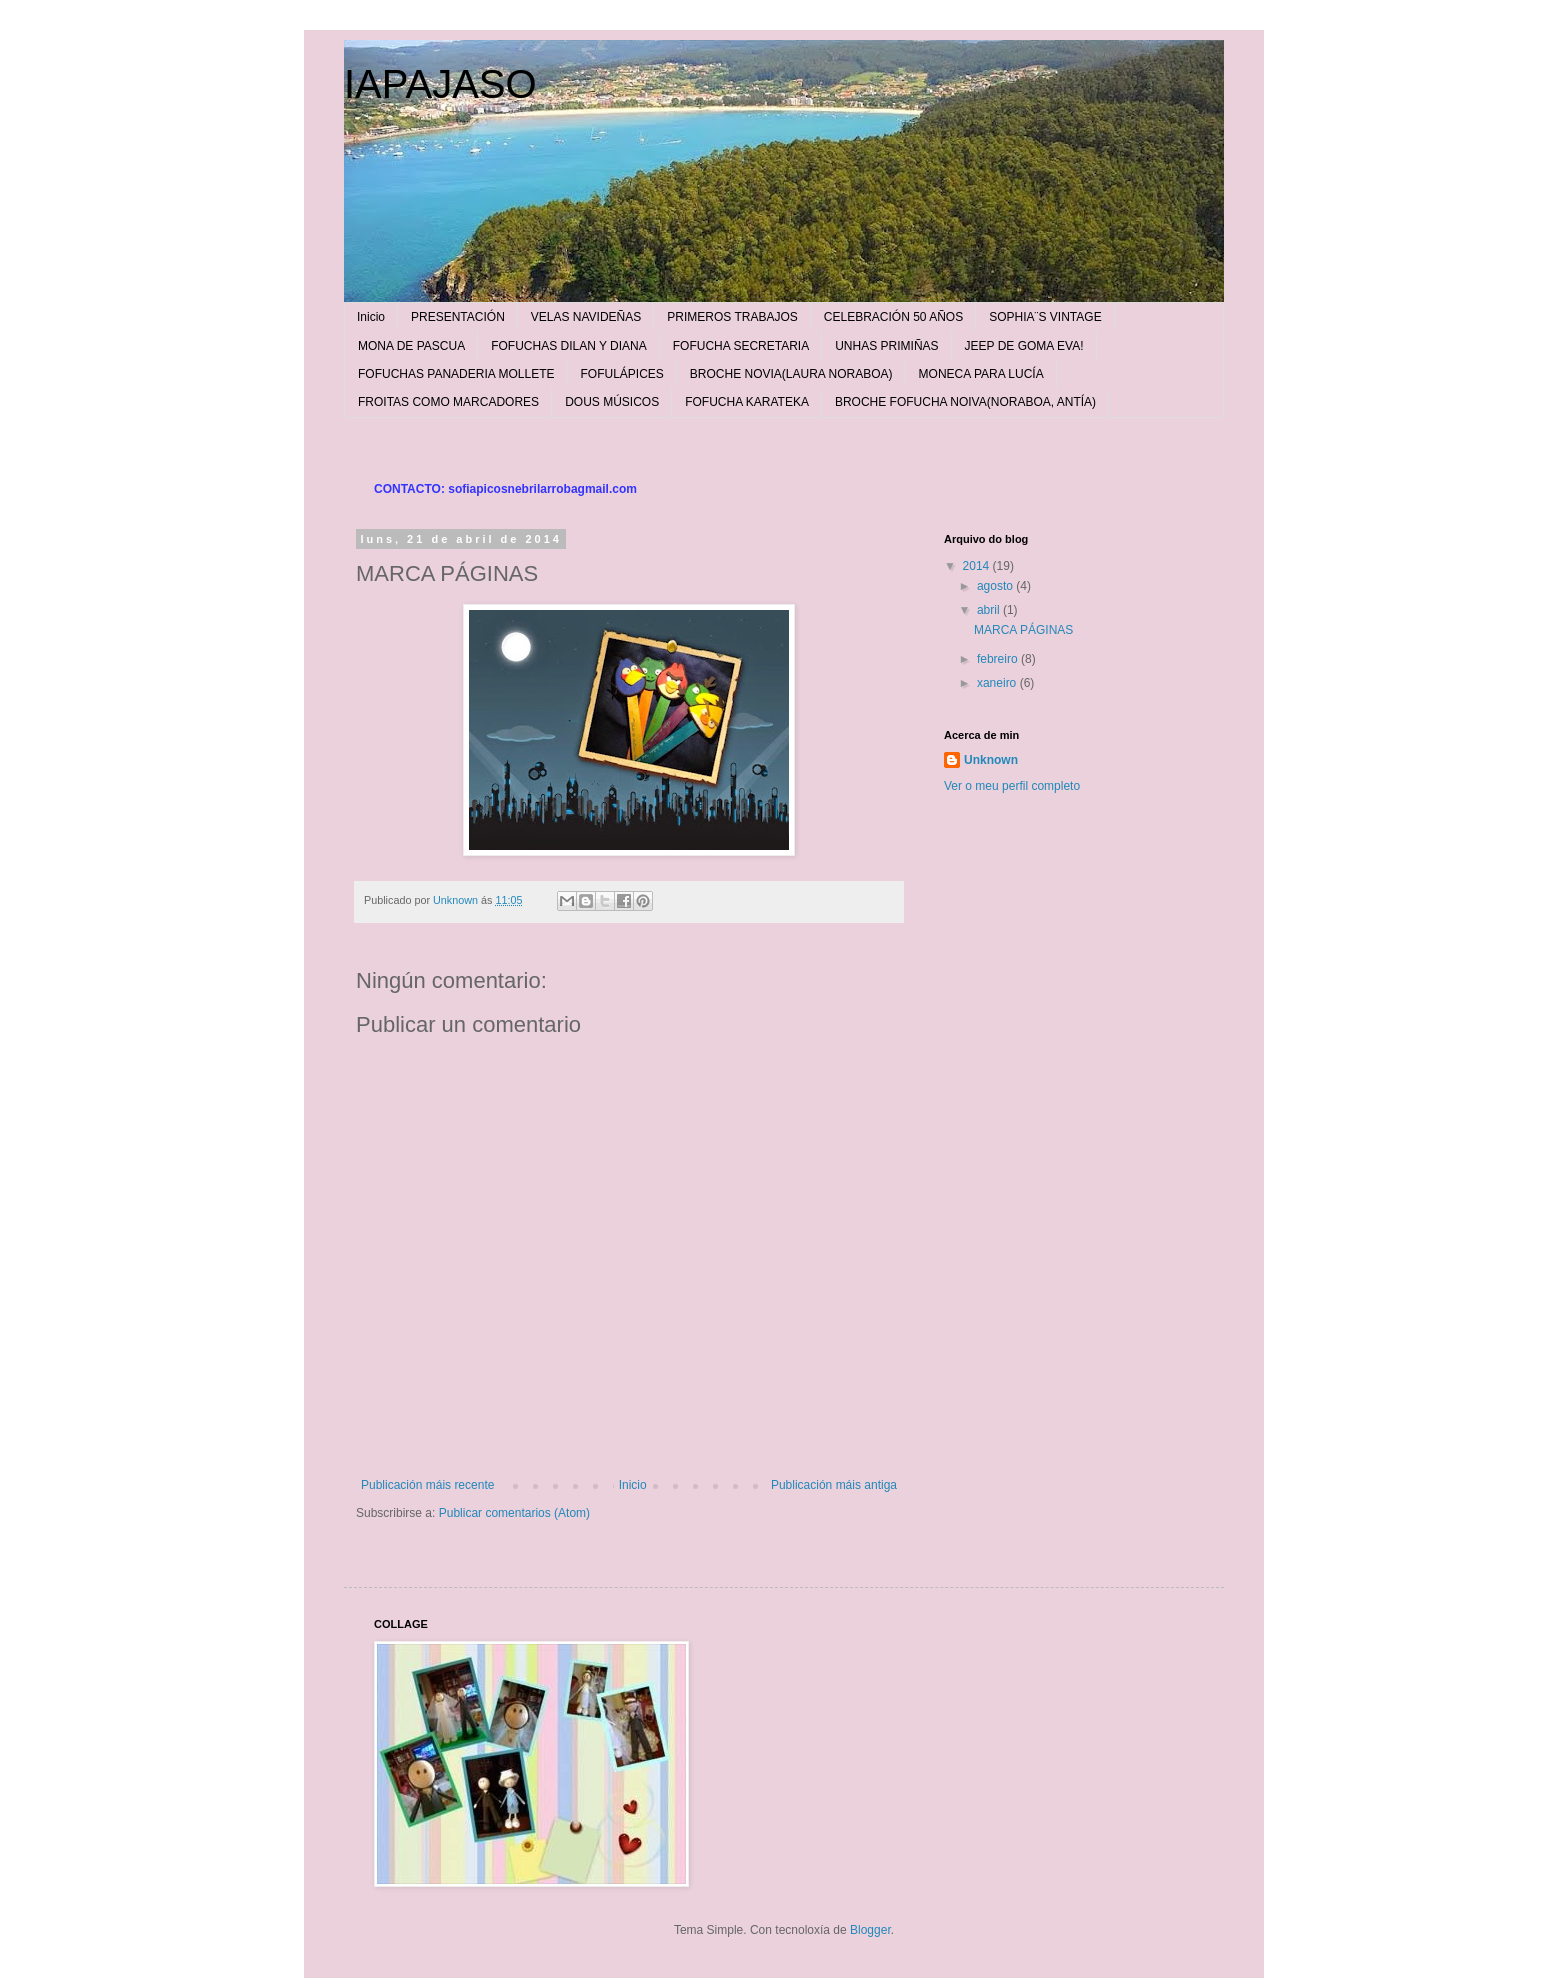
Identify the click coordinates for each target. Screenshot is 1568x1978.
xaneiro (998, 683)
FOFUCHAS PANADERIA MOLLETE (456, 374)
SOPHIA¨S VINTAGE (1045, 317)
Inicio (371, 317)
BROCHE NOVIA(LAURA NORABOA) (791, 374)
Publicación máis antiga (834, 1485)
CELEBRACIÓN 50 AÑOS (893, 317)
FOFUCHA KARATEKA (747, 402)
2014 (978, 566)
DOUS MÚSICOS (612, 402)
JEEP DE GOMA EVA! (1024, 346)
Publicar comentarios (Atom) (514, 1513)
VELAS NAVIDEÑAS (586, 317)
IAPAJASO (440, 84)
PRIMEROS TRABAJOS (732, 317)
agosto (996, 586)
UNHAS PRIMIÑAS (886, 346)
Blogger (870, 1930)
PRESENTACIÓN (458, 317)
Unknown (991, 760)
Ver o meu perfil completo (1012, 786)
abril (990, 610)
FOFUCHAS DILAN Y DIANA (569, 346)
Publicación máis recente (427, 1485)
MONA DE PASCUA (411, 346)
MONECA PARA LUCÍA (981, 374)
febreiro (999, 659)
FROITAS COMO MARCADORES (448, 402)
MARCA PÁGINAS (1023, 630)
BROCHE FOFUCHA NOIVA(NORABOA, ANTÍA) (965, 402)
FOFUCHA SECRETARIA (741, 346)
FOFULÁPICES (621, 374)
